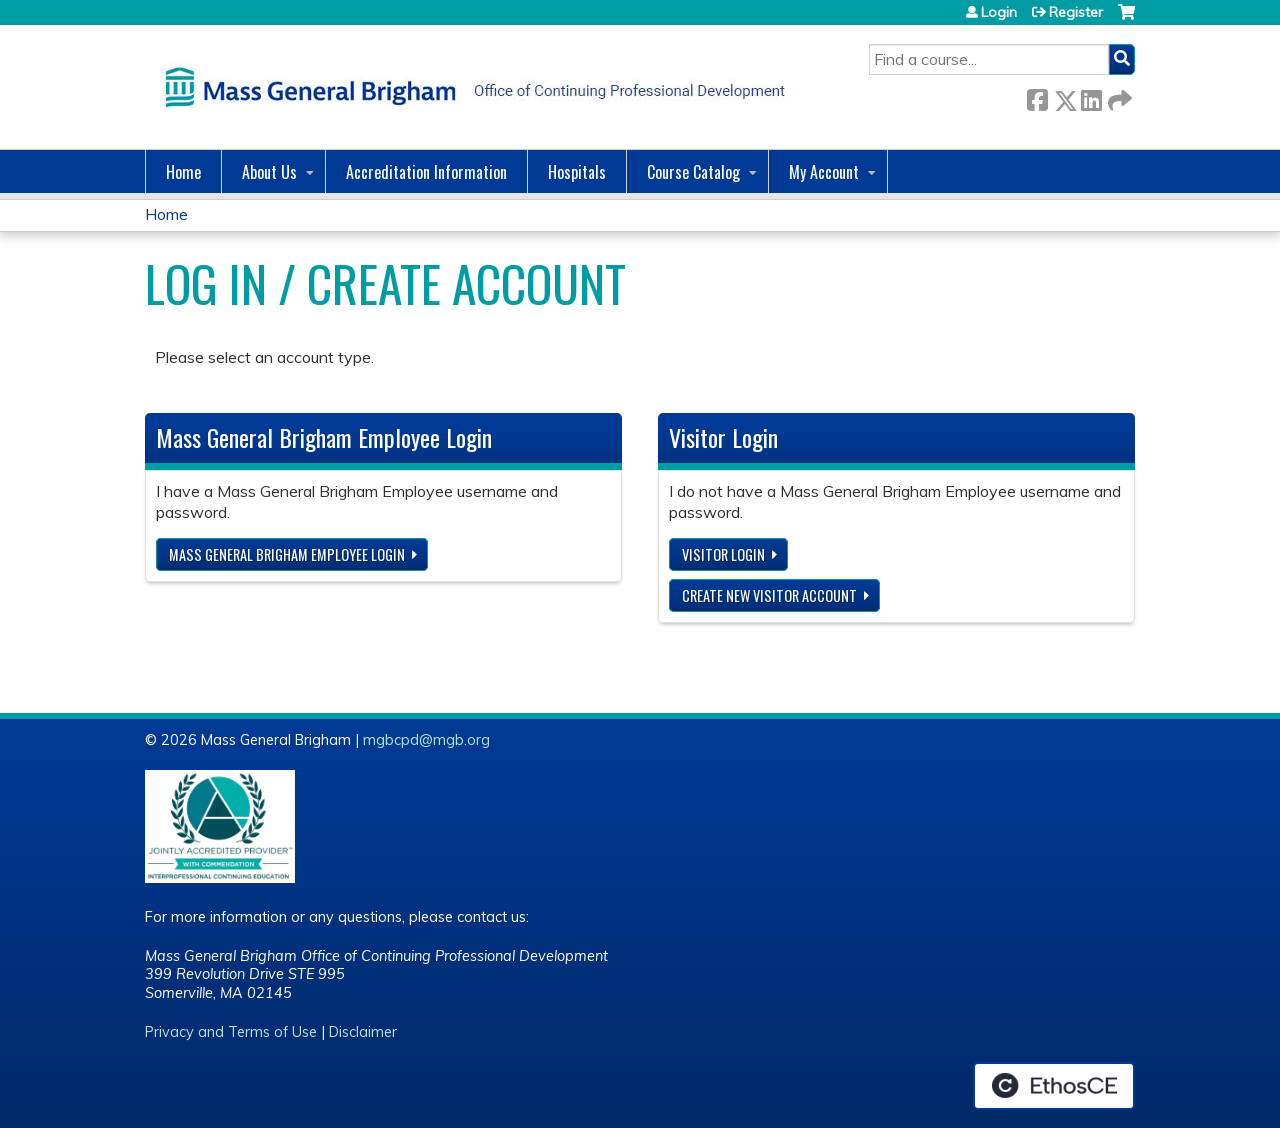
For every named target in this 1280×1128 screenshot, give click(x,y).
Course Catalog (693, 172)
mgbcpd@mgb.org (426, 740)
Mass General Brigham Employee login (287, 554)
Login (999, 12)
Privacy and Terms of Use (231, 1032)
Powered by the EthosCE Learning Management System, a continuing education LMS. (1054, 1086)
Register (1076, 12)
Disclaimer (363, 1032)
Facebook (1037, 96)
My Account (824, 172)
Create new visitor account (769, 595)
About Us (269, 172)
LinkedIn (1091, 96)
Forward (1118, 96)
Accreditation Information (426, 172)
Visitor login (723, 554)
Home (183, 172)
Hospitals (577, 172)
